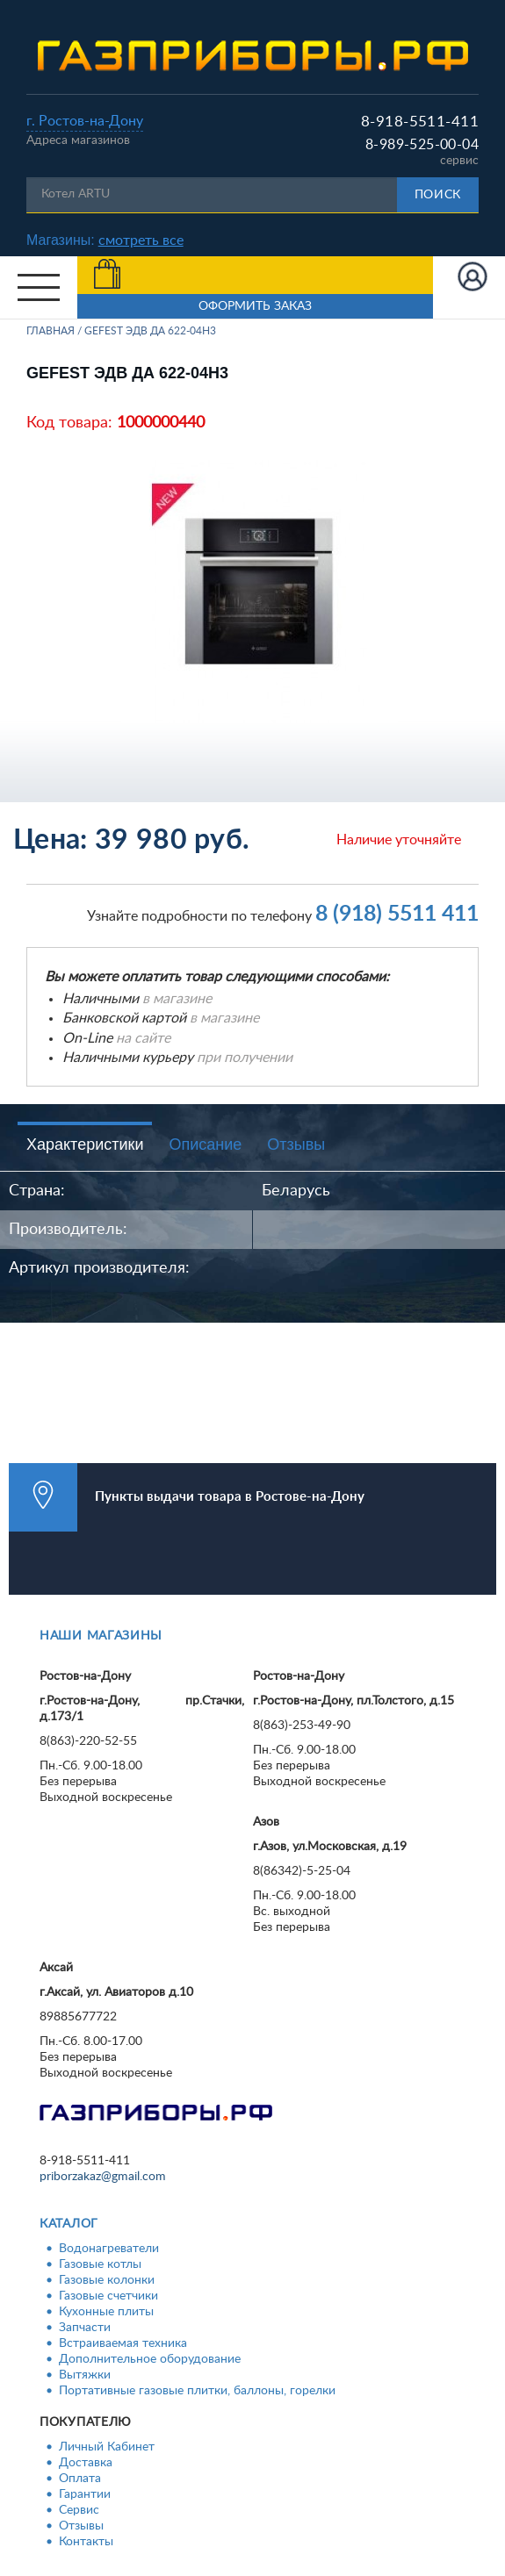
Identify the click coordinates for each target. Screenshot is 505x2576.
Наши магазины (101, 1636)
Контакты (86, 2542)
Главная (50, 331)
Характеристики (84, 1144)
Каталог (69, 2224)
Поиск (438, 195)
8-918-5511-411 (420, 121)
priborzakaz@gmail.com (103, 2177)
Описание (205, 1144)
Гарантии (85, 2494)
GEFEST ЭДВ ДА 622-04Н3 (150, 331)
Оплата (80, 2478)
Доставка (85, 2463)
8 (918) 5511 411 (397, 914)
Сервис (79, 2510)
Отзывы (296, 1144)
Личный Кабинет (107, 2447)
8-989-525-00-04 (422, 145)
